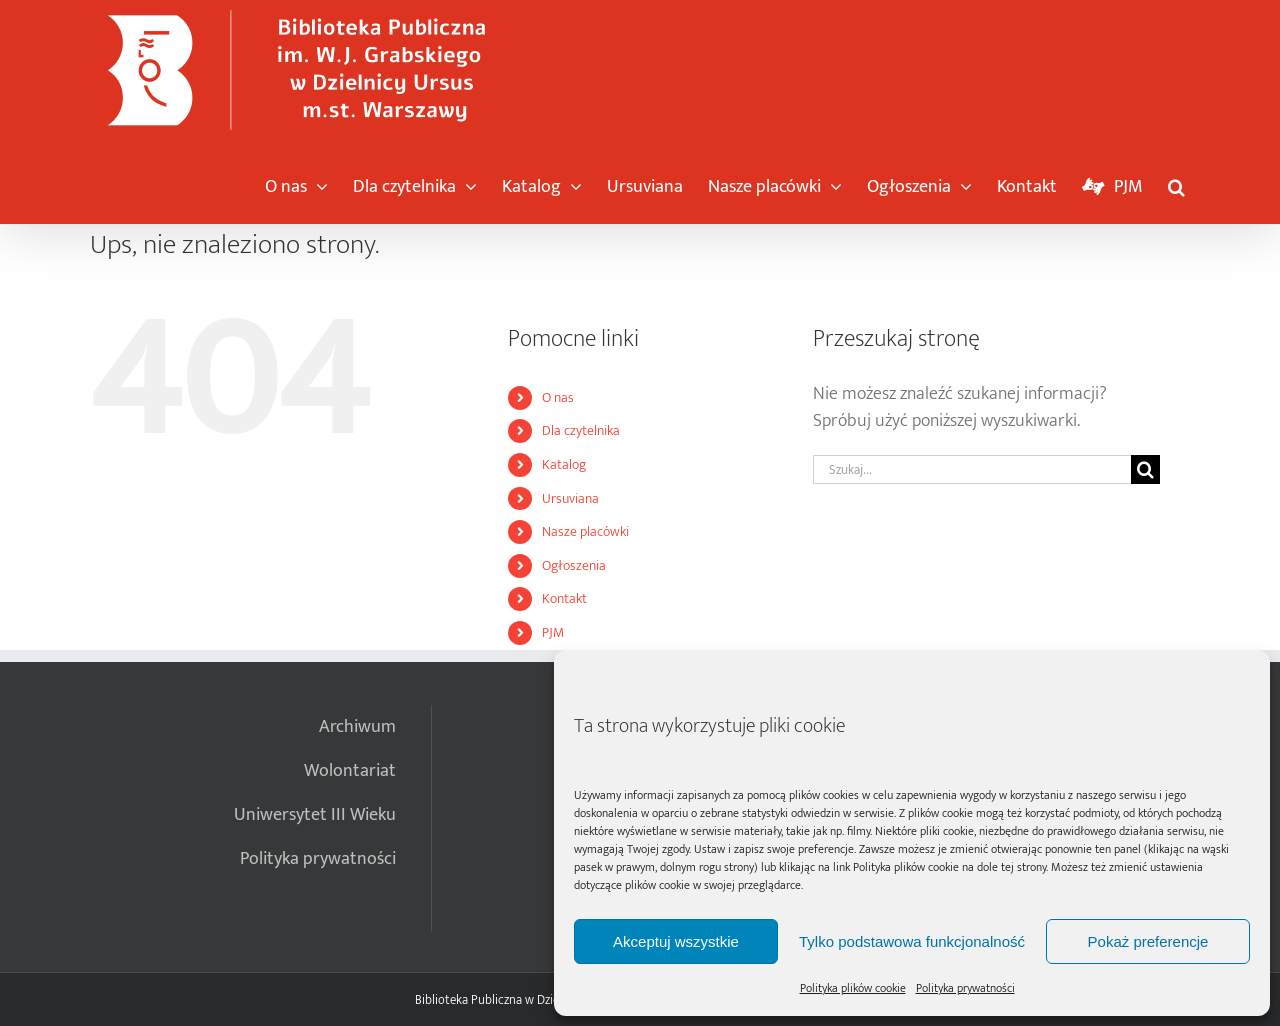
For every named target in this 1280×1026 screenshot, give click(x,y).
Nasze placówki (585, 531)
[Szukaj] (1145, 469)
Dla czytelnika (581, 430)
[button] (1176, 182)
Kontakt (564, 598)
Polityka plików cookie (906, 867)
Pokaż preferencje (1148, 941)
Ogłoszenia (574, 565)
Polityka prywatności (965, 988)
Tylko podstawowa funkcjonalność (912, 941)
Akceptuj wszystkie (676, 941)
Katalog (564, 464)
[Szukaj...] (972, 469)
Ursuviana (570, 498)
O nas (558, 397)
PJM (553, 632)
